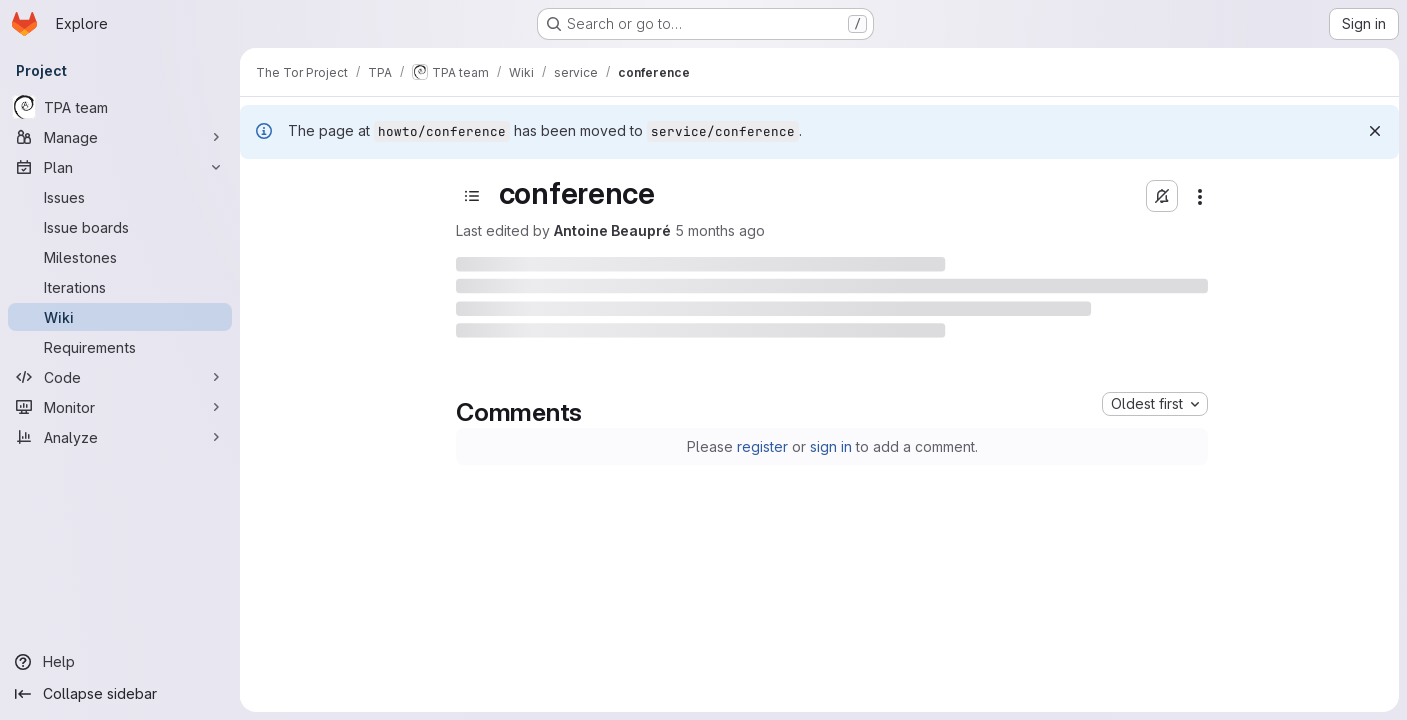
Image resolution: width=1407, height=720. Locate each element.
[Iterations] (120, 287)
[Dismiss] (1375, 131)
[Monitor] (120, 407)
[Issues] (120, 197)
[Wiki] (120, 317)
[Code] (120, 377)
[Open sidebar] (472, 196)
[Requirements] (120, 347)
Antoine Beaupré (612, 230)
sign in (831, 446)
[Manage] (120, 137)
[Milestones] (120, 257)
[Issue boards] (120, 227)
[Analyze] (120, 437)
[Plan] (120, 167)
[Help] (120, 662)
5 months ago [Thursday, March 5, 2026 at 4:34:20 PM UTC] (720, 230)
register (762, 446)
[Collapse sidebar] (120, 694)
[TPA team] (120, 107)
